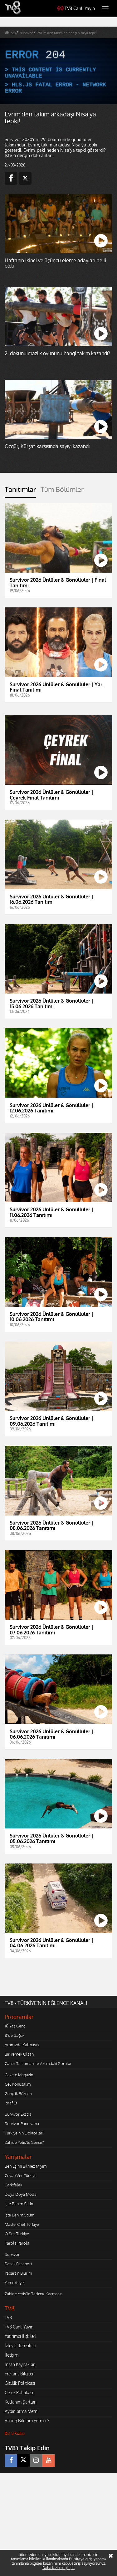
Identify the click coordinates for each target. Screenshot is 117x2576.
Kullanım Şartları (21, 2402)
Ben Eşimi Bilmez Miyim (25, 2166)
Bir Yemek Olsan (19, 2054)
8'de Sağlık (14, 2035)
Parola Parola (17, 2243)
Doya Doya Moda (21, 2194)
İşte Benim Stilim (19, 2203)
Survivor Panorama (22, 2123)
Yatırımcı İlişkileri (20, 2336)
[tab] (20, 491)
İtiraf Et (11, 2102)
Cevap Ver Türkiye (21, 2175)
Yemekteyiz (14, 2282)
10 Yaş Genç (15, 2025)
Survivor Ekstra (18, 2114)
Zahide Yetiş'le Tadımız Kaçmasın (33, 2293)
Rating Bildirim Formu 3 (27, 2420)
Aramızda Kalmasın (22, 2044)
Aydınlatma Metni (21, 2411)
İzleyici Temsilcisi (20, 2345)
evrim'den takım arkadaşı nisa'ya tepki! (67, 33)
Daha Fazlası (15, 2433)
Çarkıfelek (13, 2184)
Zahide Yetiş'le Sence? (24, 2142)
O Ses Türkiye (17, 2233)
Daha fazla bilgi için (58, 2567)
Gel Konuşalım (18, 2084)
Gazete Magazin (19, 2074)
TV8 (8, 2317)
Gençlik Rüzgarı (18, 2093)
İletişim (11, 2355)
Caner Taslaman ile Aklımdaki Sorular (38, 2063)
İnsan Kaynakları (20, 2364)
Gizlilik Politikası (20, 2383)
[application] (58, 71)
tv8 (13, 33)
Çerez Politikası (19, 2392)
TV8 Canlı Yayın (76, 8)
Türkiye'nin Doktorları (24, 2132)
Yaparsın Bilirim (18, 2273)
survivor (26, 33)
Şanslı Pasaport (18, 2263)
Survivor (12, 2254)
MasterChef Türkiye (22, 2224)
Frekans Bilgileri (20, 2373)
